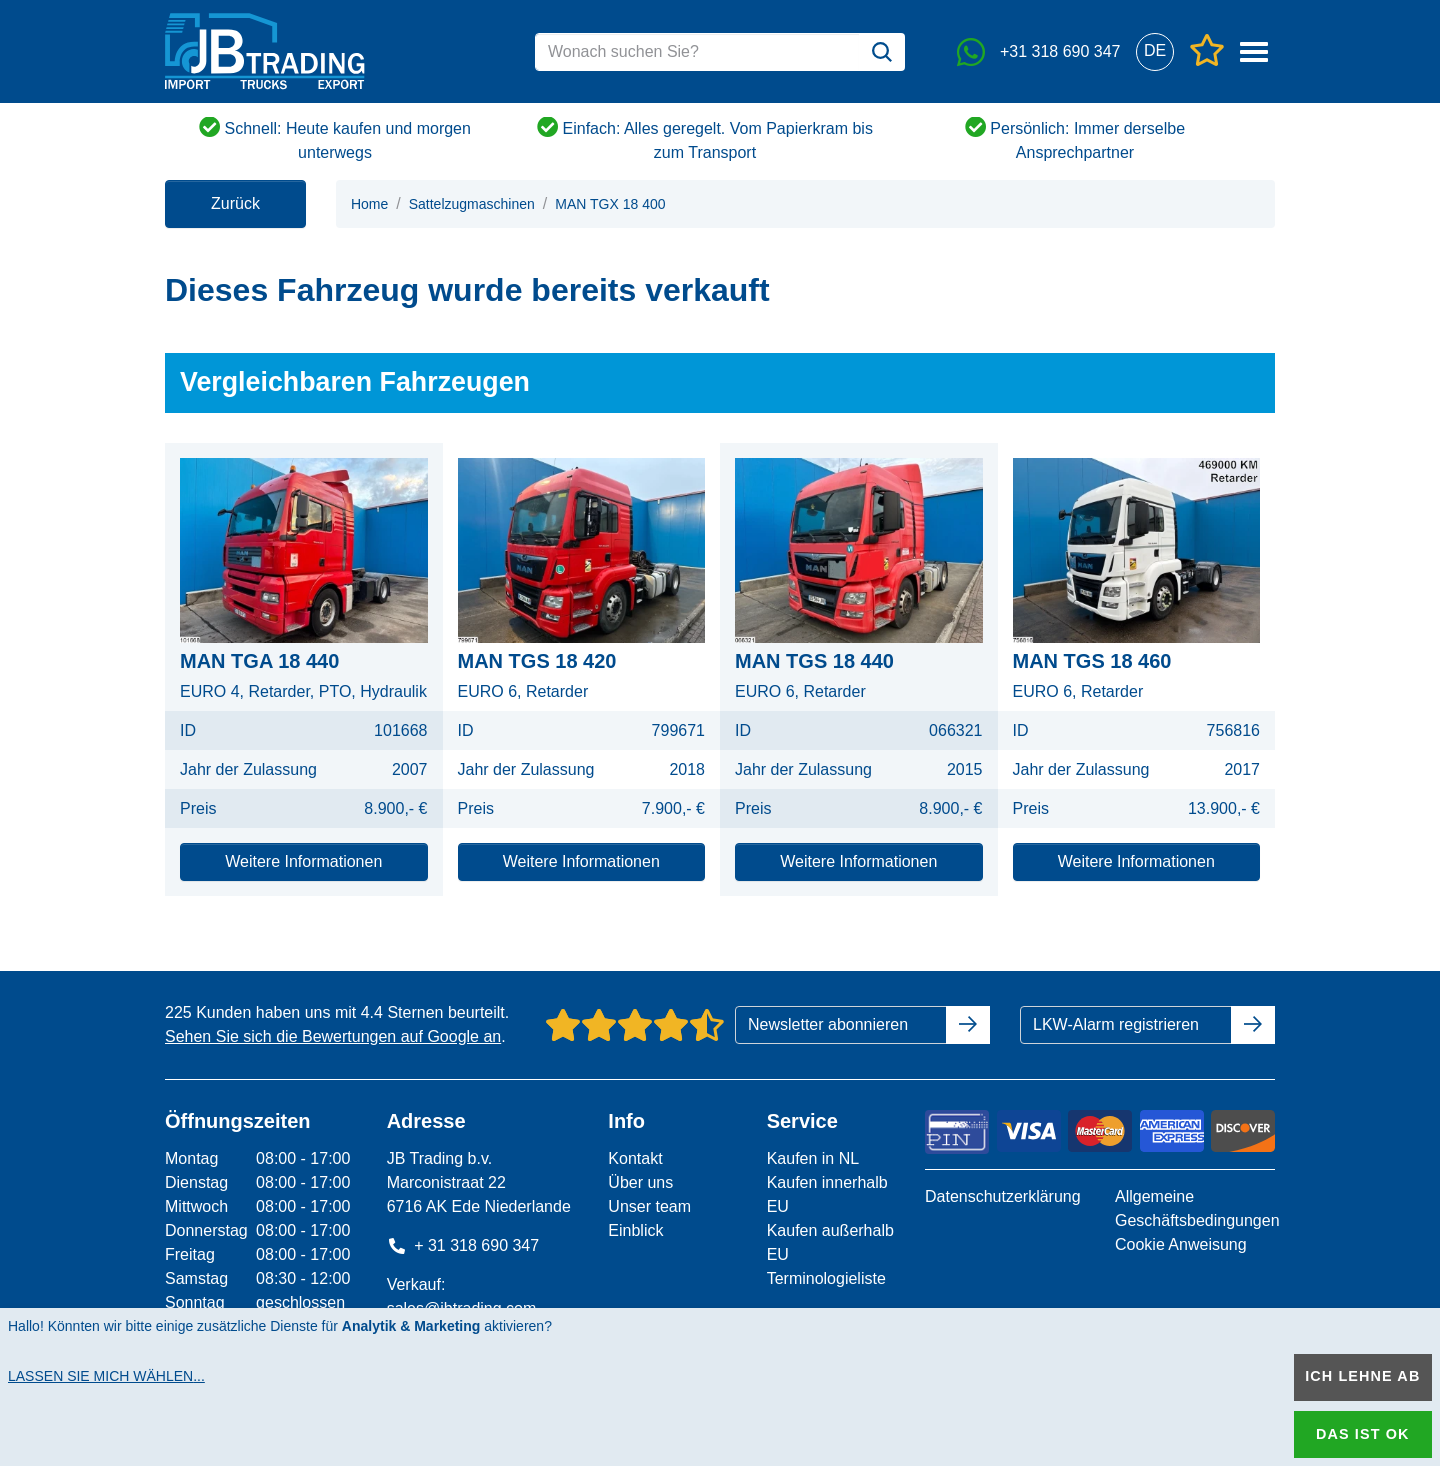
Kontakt (635, 1158)
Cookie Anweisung (1181, 1244)
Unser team (649, 1206)
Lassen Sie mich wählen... (106, 1376)
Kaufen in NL (813, 1158)
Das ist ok (1363, 1434)
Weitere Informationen (303, 861)
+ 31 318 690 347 (463, 1245)
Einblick (635, 1230)
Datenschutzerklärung (1003, 1196)
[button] (1154, 51)
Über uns (640, 1182)
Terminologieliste (826, 1278)
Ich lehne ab (1362, 1376)
